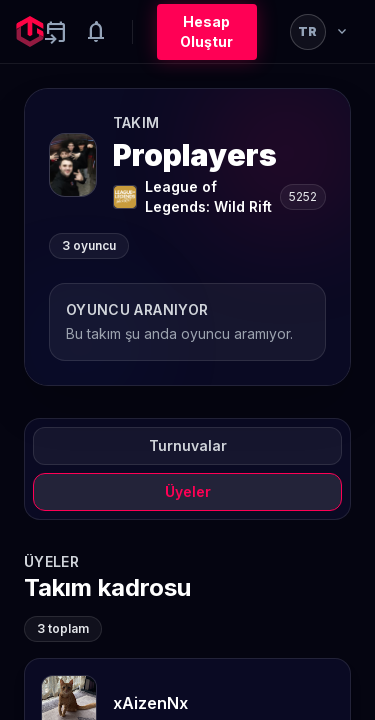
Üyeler (188, 491)
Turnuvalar (188, 445)
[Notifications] (96, 32)
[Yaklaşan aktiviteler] (56, 32)
